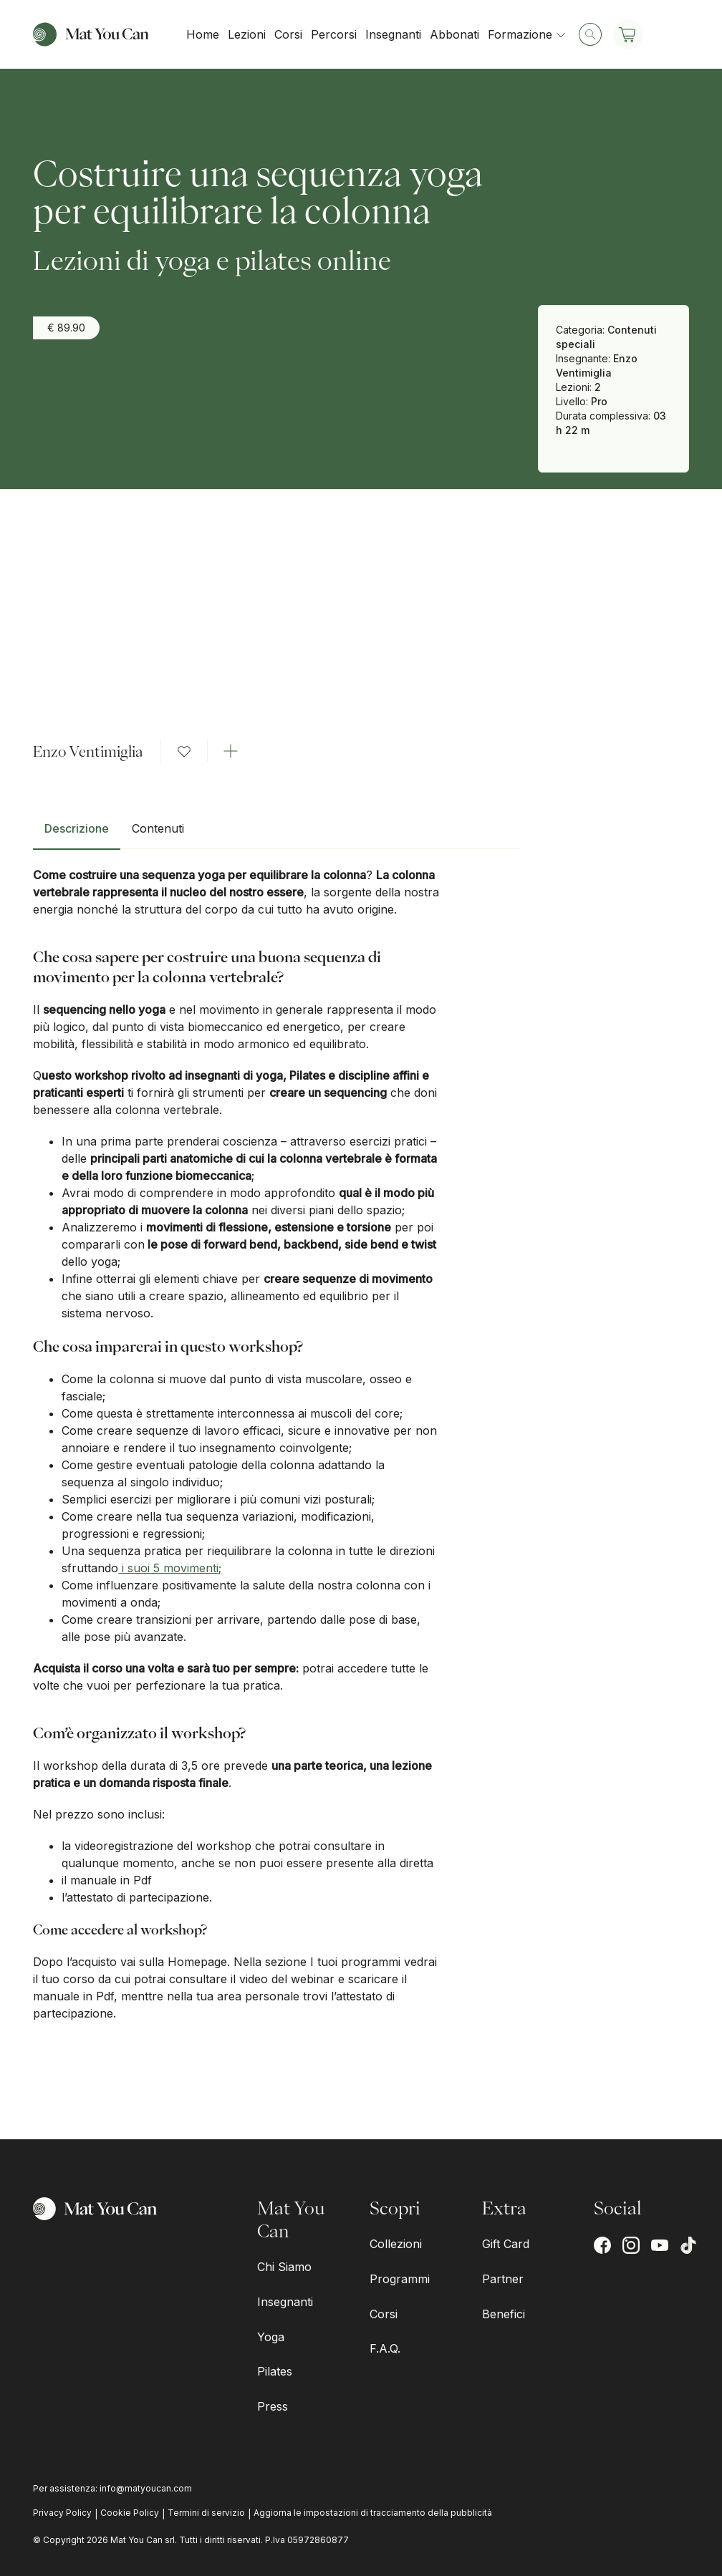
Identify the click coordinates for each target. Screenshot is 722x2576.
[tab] (76, 834)
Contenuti (158, 828)
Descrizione (76, 828)
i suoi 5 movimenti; (169, 1568)
